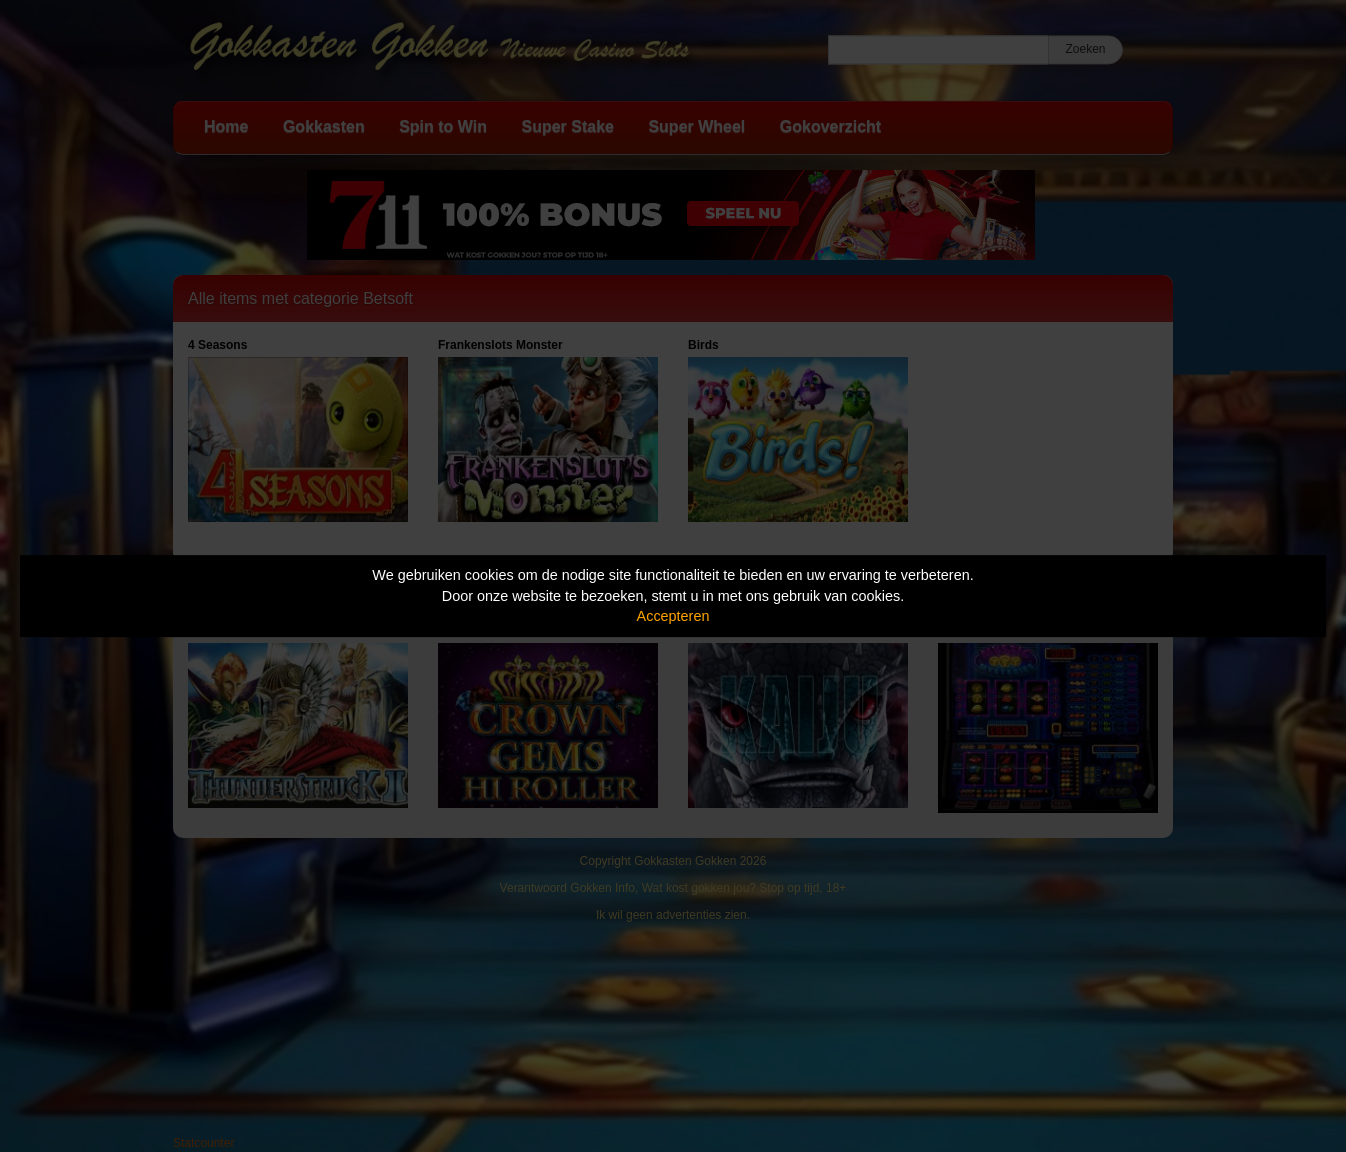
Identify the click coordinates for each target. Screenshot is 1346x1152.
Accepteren (673, 616)
